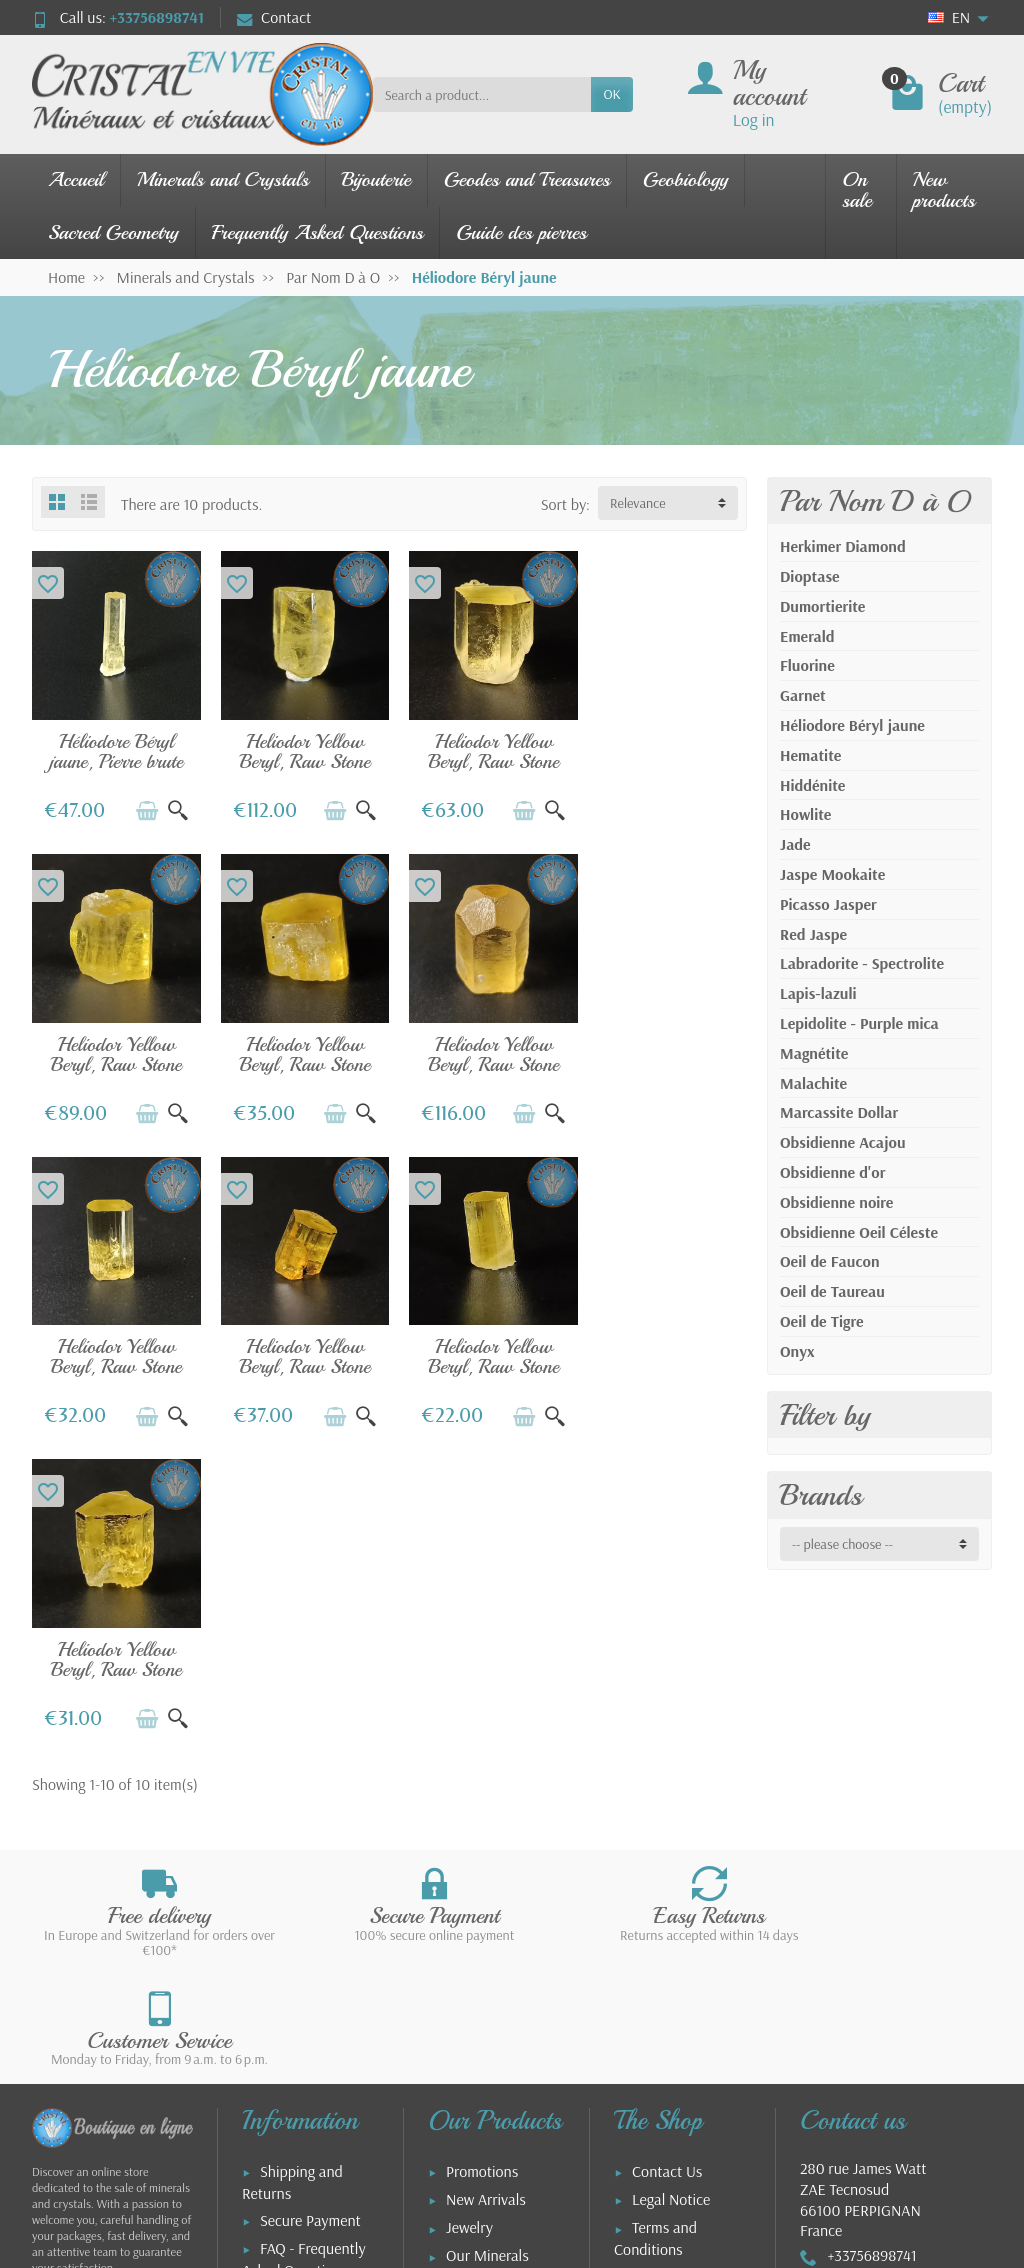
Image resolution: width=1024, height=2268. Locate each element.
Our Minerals (487, 1898)
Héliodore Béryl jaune (852, 725)
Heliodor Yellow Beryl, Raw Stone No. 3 (297, 756)
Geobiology (685, 179)
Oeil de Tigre (821, 1321)
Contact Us (667, 1814)
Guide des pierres (521, 232)
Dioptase (810, 576)
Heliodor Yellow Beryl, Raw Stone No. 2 (481, 1054)
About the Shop (681, 1996)
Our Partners (672, 1968)
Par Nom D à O (875, 501)
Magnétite (814, 1053)
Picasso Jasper (828, 904)
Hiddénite (812, 785)
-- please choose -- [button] (842, 1544)
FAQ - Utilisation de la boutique (302, 2000)
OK (611, 94)
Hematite (810, 755)
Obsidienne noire (836, 1202)
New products (944, 189)
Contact (274, 17)
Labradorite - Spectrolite (862, 963)
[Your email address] (467, 2138)
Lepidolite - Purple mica (859, 1023)
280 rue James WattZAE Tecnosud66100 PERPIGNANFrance (863, 1842)
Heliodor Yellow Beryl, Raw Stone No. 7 (665, 756)
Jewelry (469, 1870)
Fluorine (807, 665)
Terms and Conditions (655, 1881)
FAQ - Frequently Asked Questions (304, 1902)
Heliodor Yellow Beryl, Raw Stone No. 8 (114, 1054)
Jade (795, 844)
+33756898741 (157, 17)
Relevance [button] (638, 503)
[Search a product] (482, 94)
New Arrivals (486, 1842)
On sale (857, 189)
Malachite (813, 1083)
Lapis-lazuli (818, 993)
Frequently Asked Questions (318, 232)
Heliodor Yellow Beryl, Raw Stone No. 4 (665, 1054)
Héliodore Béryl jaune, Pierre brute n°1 (113, 756)
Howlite (805, 814)
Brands (821, 1495)
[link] (829, 2170)
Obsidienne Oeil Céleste (859, 1232)
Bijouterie (376, 179)
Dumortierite (822, 606)
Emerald (807, 636)
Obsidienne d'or (832, 1172)
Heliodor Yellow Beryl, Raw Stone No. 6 (114, 1351)
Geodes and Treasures (527, 179)
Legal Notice (671, 1842)
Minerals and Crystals (223, 179)
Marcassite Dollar (839, 1112)
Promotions (482, 1814)
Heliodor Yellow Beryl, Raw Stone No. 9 (297, 1054)
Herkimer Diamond (843, 546)
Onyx (797, 1351)
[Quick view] (173, 806)
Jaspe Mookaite (832, 874)
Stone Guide (484, 1927)
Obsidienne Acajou (843, 1142)
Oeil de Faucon (830, 1261)
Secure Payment (310, 1863)
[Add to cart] (142, 806)
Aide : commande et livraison (305, 1951)
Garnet (803, 695)
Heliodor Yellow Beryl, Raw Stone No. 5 (481, 756)
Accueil (76, 179)
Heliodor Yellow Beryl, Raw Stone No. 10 (297, 1351)
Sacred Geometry (113, 232)
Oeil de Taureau (832, 1291)
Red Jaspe (813, 934)
